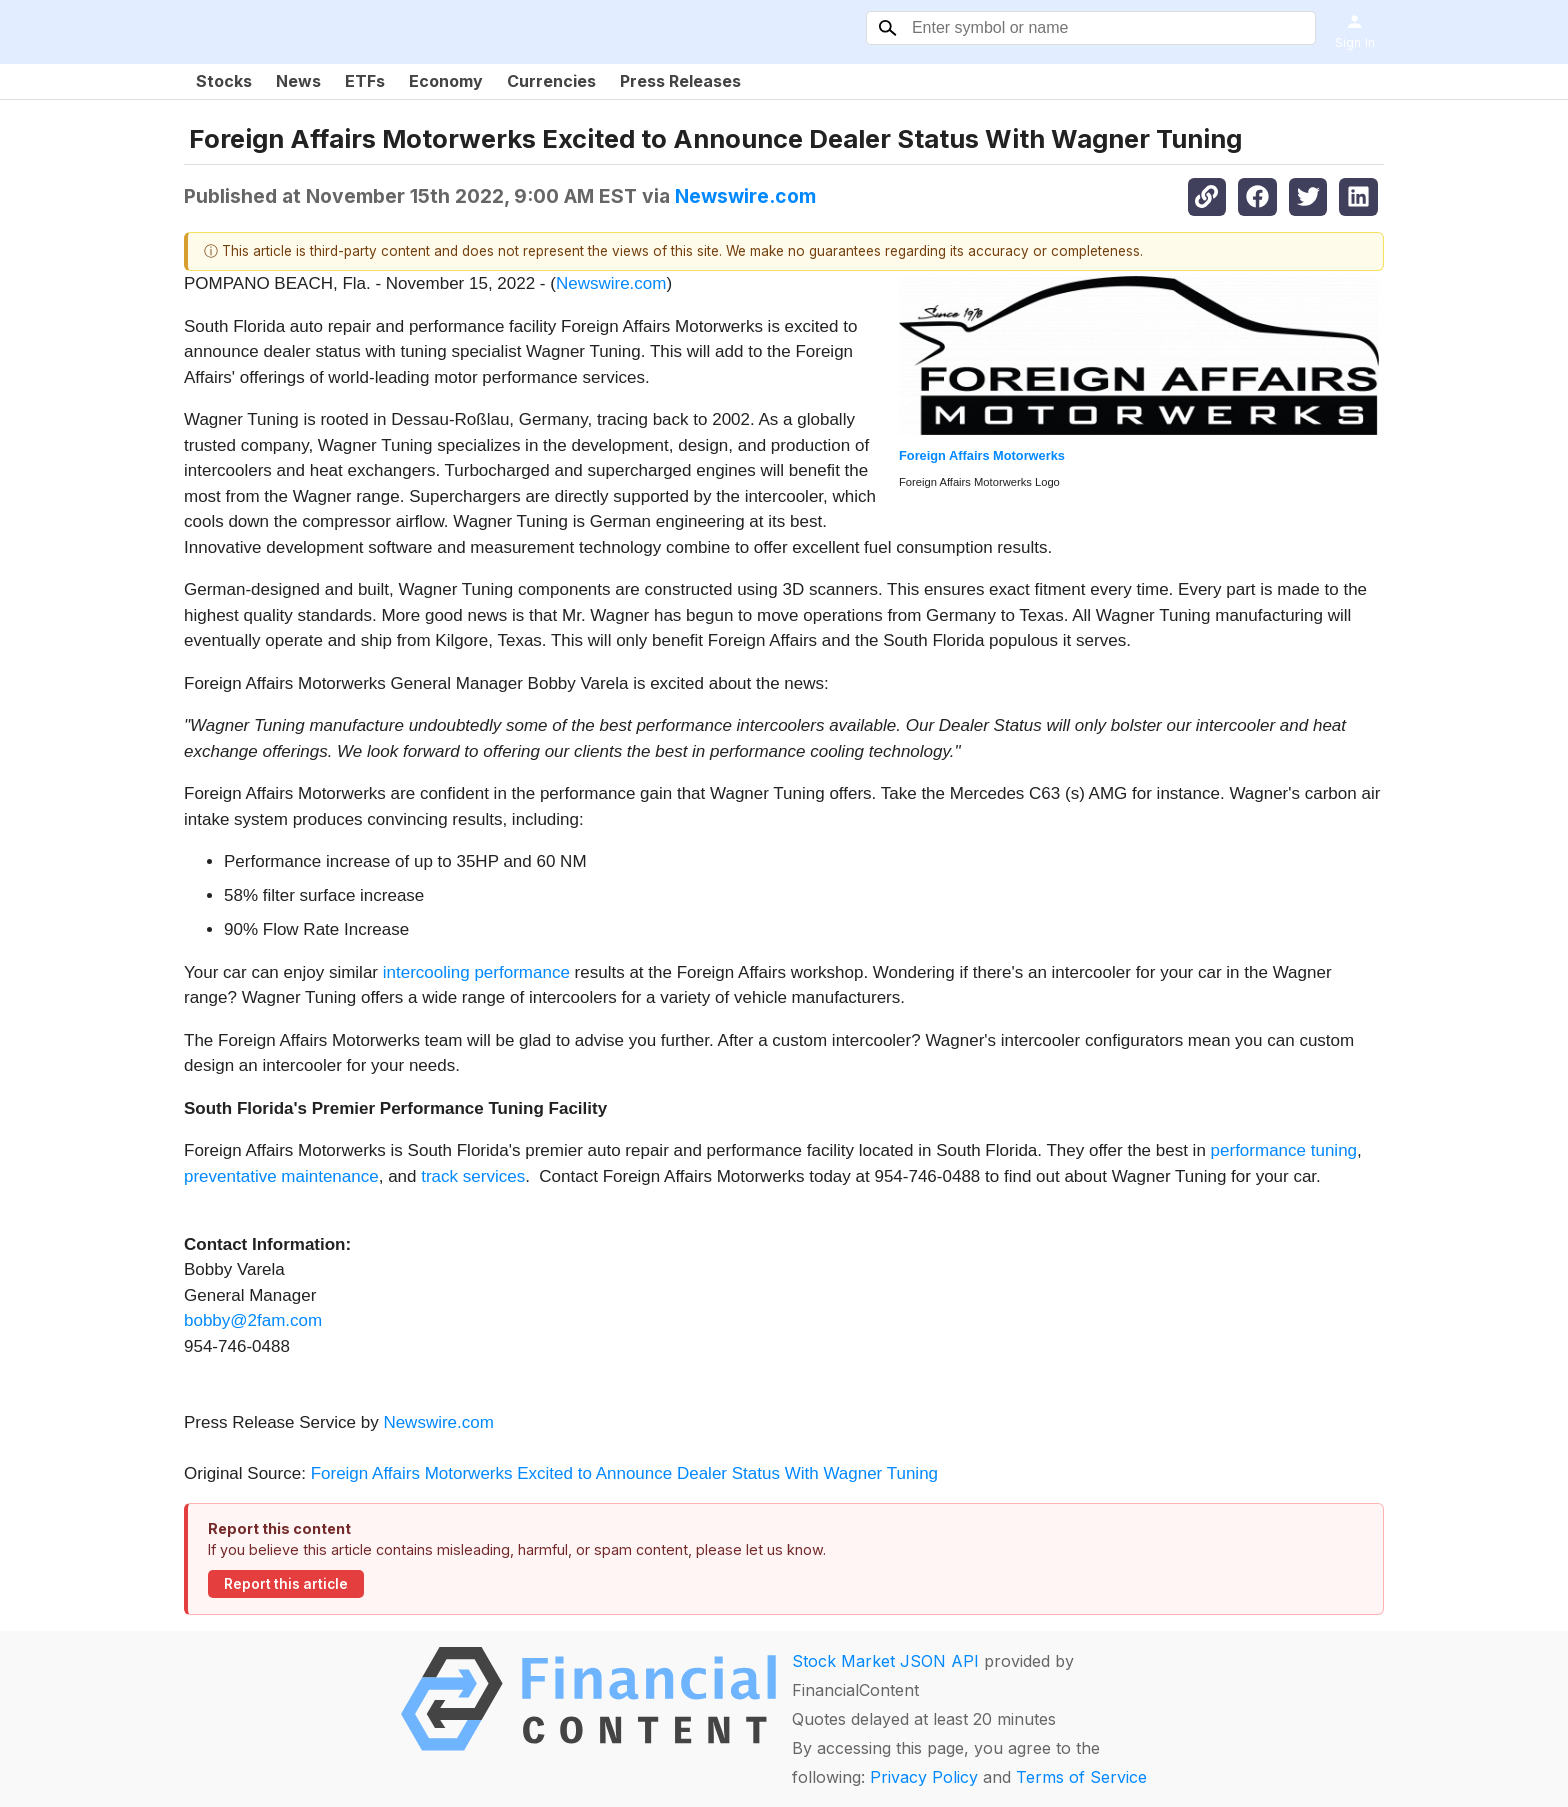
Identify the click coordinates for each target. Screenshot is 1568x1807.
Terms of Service (1081, 1777)
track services (473, 1176)
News (298, 81)
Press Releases (680, 81)
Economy (446, 81)
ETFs (365, 81)
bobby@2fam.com (253, 1320)
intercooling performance (476, 972)
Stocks (224, 81)
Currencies (551, 81)
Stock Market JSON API (885, 1661)
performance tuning (1284, 1150)
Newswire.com (745, 196)
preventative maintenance (281, 1176)
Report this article (286, 1584)
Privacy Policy (924, 1777)
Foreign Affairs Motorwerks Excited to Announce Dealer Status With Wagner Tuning (627, 1473)
